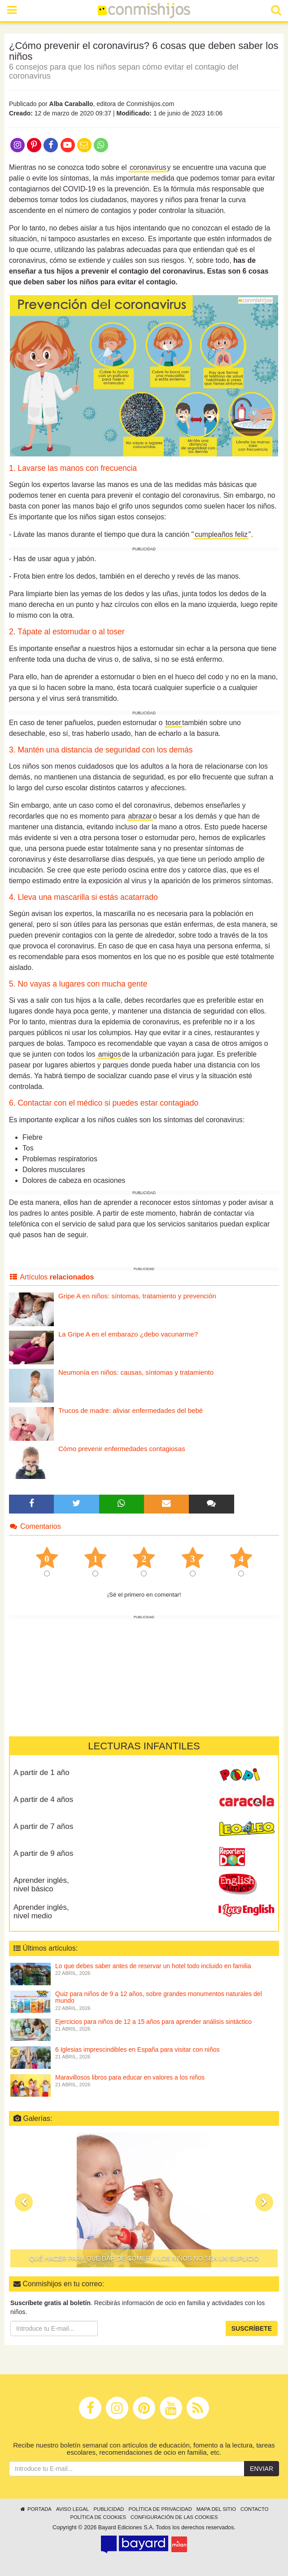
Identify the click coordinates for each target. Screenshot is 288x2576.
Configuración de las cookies (174, 2517)
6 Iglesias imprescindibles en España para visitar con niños (137, 2049)
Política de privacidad (160, 2509)
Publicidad (108, 2509)
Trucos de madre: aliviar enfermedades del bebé (130, 1410)
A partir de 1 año (41, 1772)
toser (173, 722)
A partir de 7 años (43, 1826)
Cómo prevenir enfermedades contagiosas (121, 1448)
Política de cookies (98, 2517)
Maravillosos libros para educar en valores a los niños (130, 2077)
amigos (109, 1054)
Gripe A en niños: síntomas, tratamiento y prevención (137, 1296)
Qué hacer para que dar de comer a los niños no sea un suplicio (144, 2258)
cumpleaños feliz (221, 534)
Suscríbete (251, 2328)
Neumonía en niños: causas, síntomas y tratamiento (136, 1372)
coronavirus (148, 167)
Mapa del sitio (216, 2509)
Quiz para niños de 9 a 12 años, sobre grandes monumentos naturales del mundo (158, 1997)
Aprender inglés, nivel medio (41, 1911)
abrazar (140, 816)
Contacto (254, 2509)
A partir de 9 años (43, 1853)
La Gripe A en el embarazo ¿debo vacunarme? (128, 1334)
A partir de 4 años (43, 1799)
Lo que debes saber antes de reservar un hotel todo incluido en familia (153, 1966)
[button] (24, 2202)
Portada (35, 2509)
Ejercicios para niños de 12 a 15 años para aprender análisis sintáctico (153, 2021)
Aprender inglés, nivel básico (41, 1884)
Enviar (261, 2468)
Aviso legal (72, 2509)
